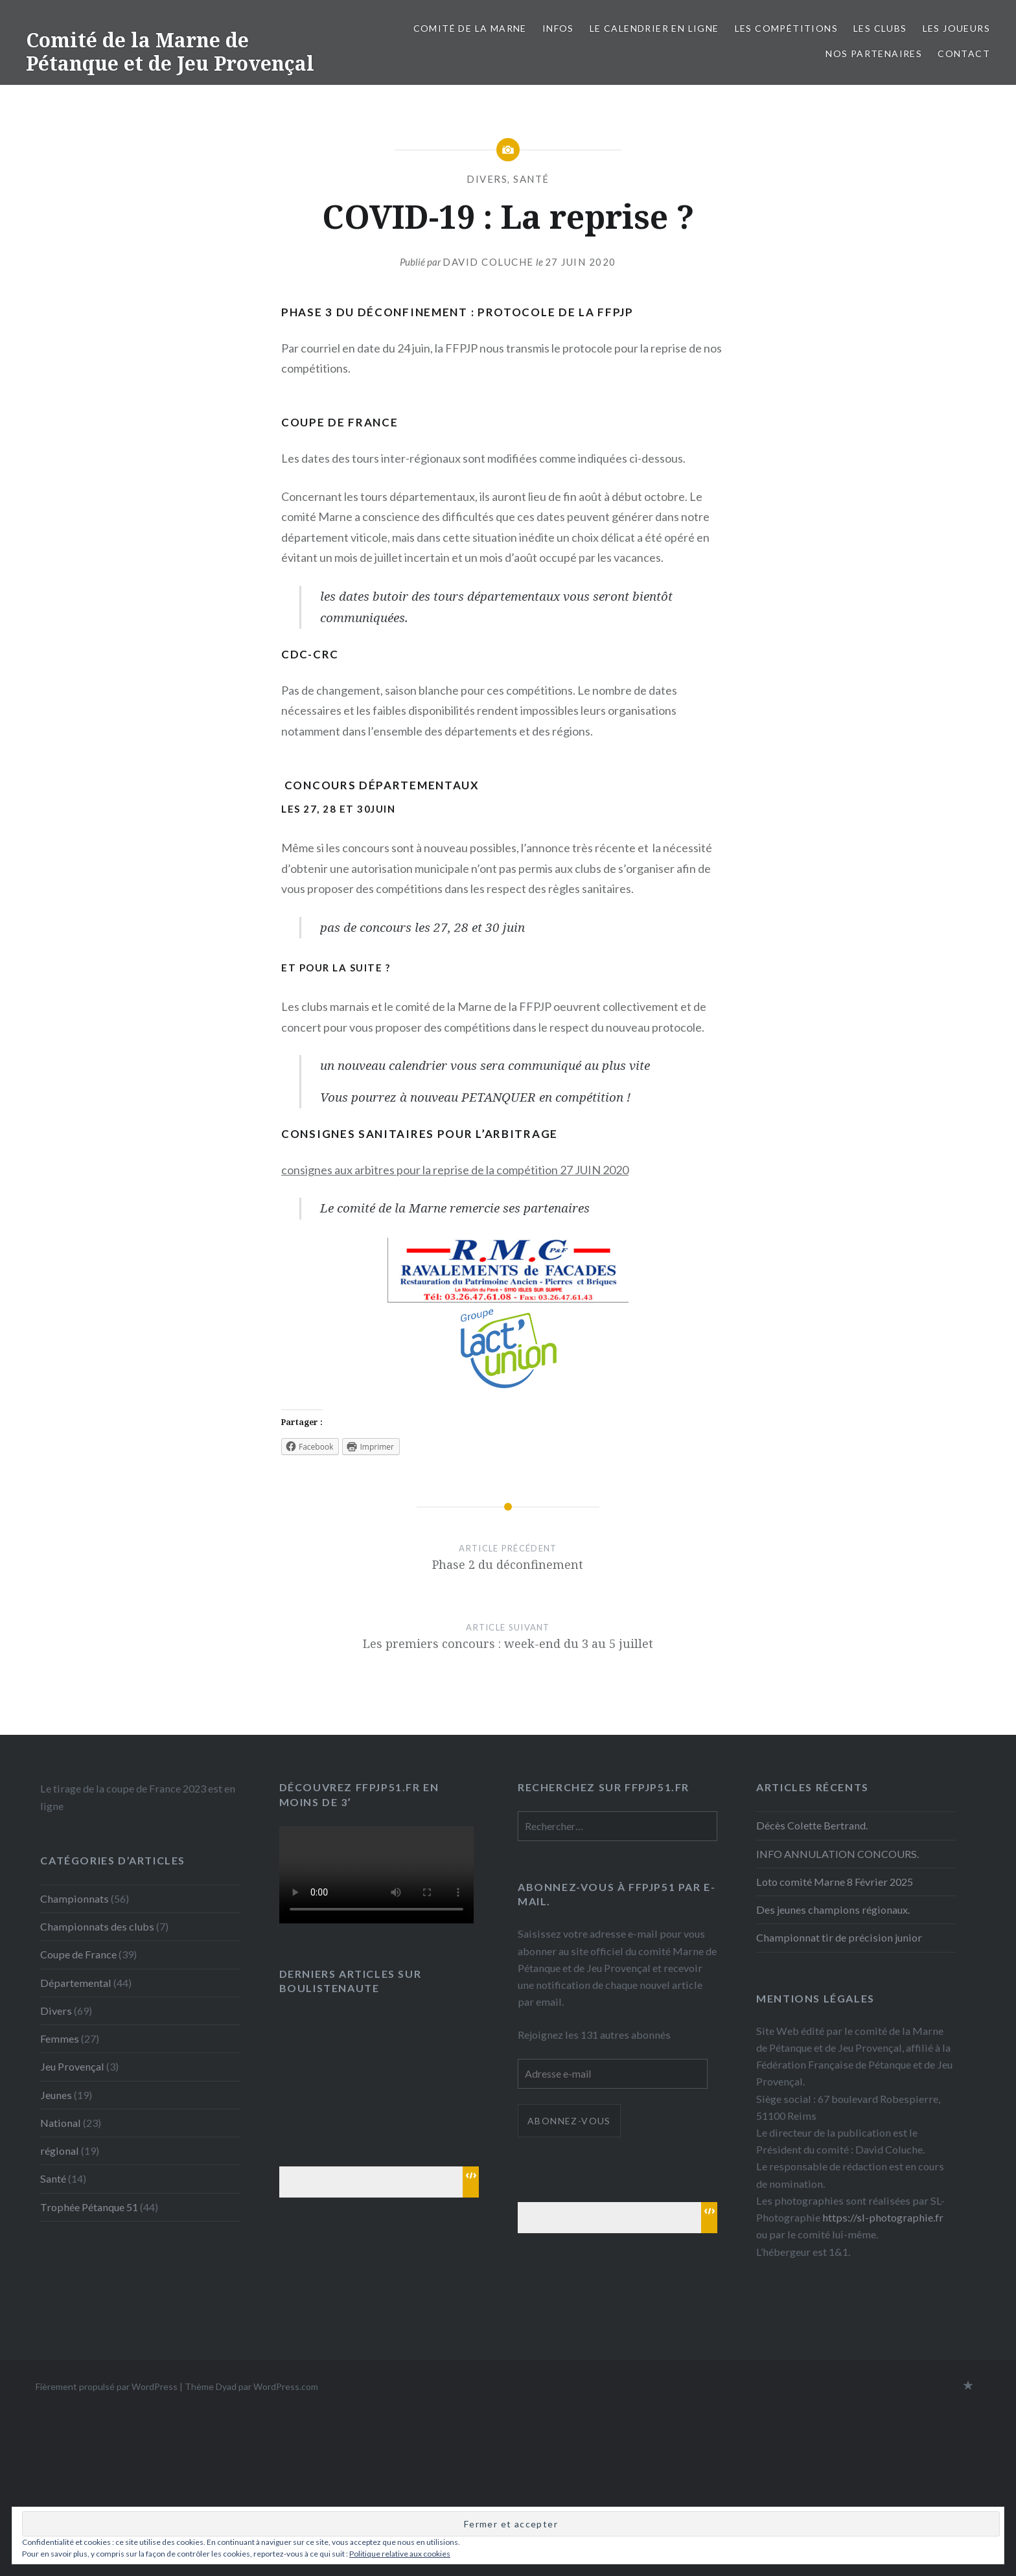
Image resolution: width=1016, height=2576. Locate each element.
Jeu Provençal (72, 2066)
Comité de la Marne (470, 28)
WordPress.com (285, 2386)
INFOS (558, 28)
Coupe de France (78, 1954)
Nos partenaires (874, 53)
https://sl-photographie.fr (882, 2217)
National (60, 2123)
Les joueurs (956, 28)
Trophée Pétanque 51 (89, 2207)
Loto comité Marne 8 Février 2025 (834, 1881)
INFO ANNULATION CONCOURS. (837, 1854)
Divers (487, 179)
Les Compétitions (786, 28)
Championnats (74, 1898)
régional (59, 2150)
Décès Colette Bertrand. (812, 1825)
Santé (531, 179)
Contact (964, 53)
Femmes (59, 2038)
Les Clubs (880, 28)
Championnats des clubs (97, 1926)
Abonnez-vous (569, 2120)
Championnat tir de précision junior (839, 1937)
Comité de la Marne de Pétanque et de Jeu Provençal (170, 51)
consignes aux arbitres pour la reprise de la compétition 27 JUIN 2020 (455, 1170)
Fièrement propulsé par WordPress (107, 2386)
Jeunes (56, 2095)
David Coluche (488, 262)
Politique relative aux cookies (399, 2554)
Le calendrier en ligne (654, 28)
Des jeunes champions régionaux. (833, 1909)
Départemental (75, 1983)
